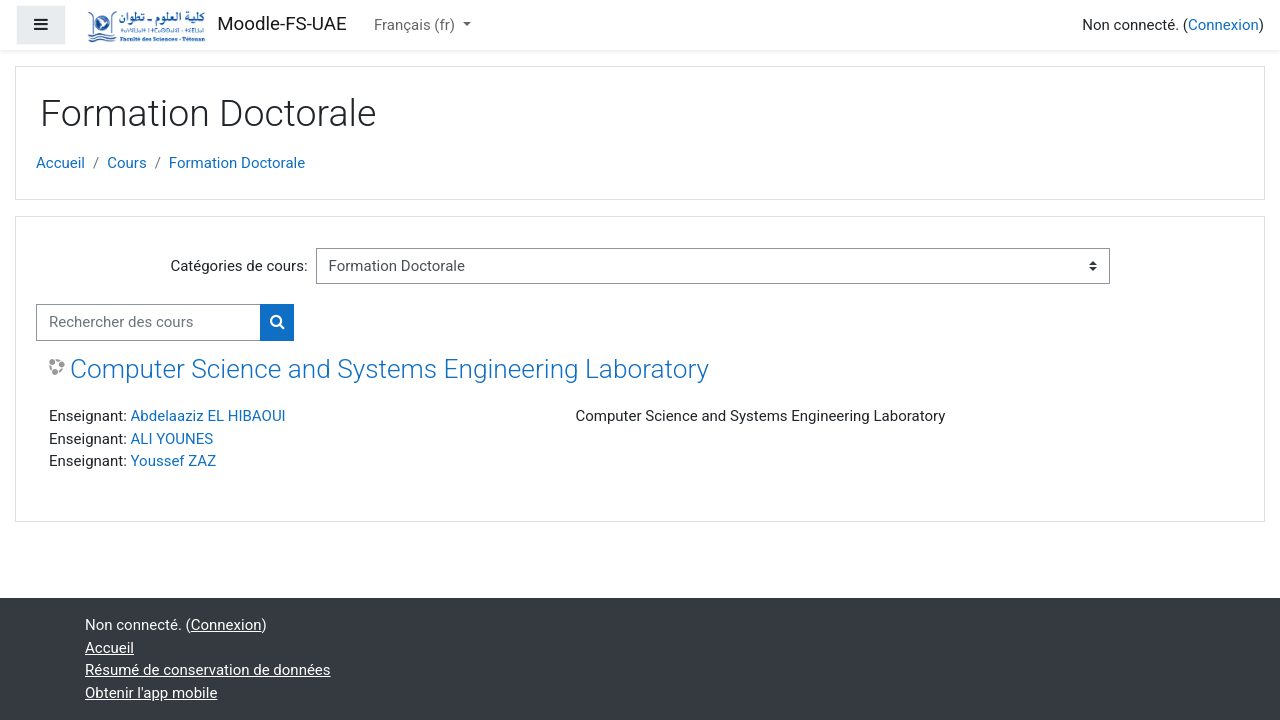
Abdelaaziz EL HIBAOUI (208, 416)
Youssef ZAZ (174, 461)
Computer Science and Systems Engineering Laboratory (389, 369)
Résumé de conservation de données (208, 670)
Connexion (1223, 25)
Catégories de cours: (238, 266)
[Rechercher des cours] (148, 322)
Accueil (60, 163)
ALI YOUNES (172, 439)
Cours (126, 163)
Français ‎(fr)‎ (416, 25)
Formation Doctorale (237, 163)
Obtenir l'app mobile (151, 693)
